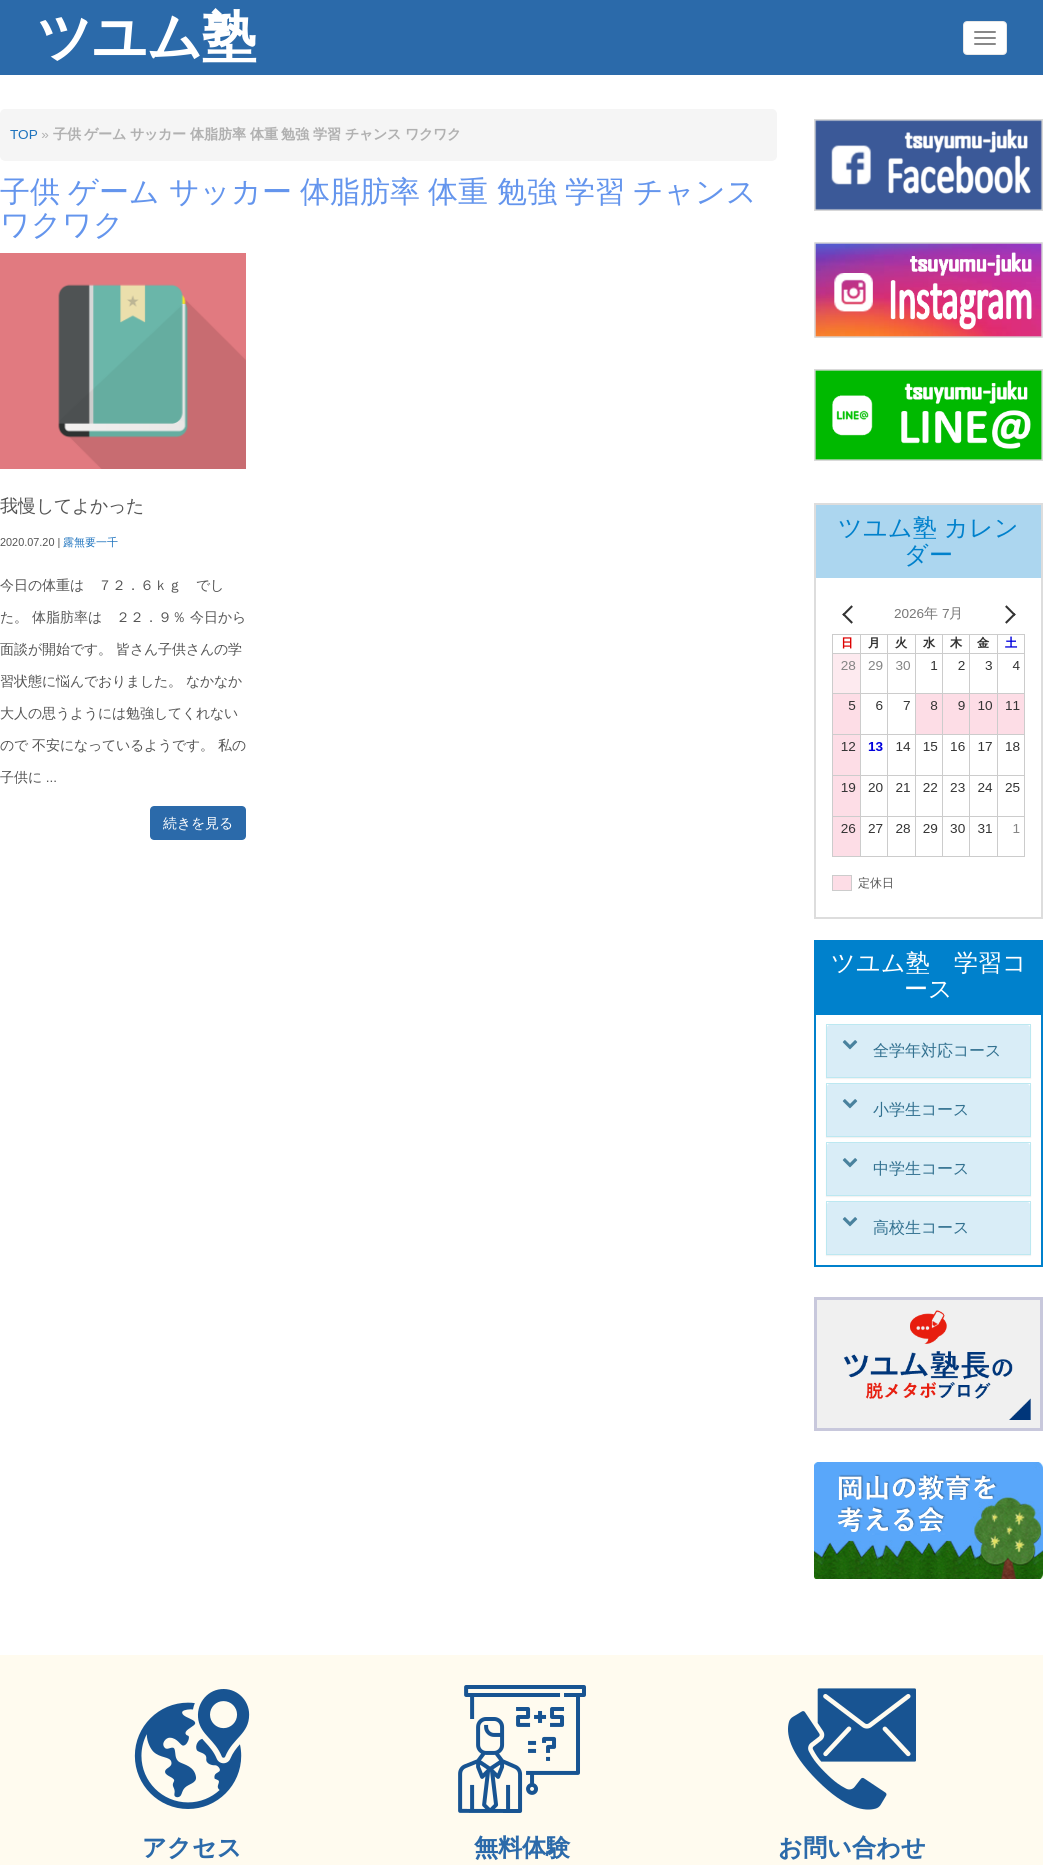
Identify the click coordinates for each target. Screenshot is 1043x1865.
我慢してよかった (72, 506)
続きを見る (198, 823)
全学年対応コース (937, 1050)
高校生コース (921, 1227)
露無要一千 (90, 542)
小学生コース (921, 1109)
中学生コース (921, 1168)
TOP (23, 134)
